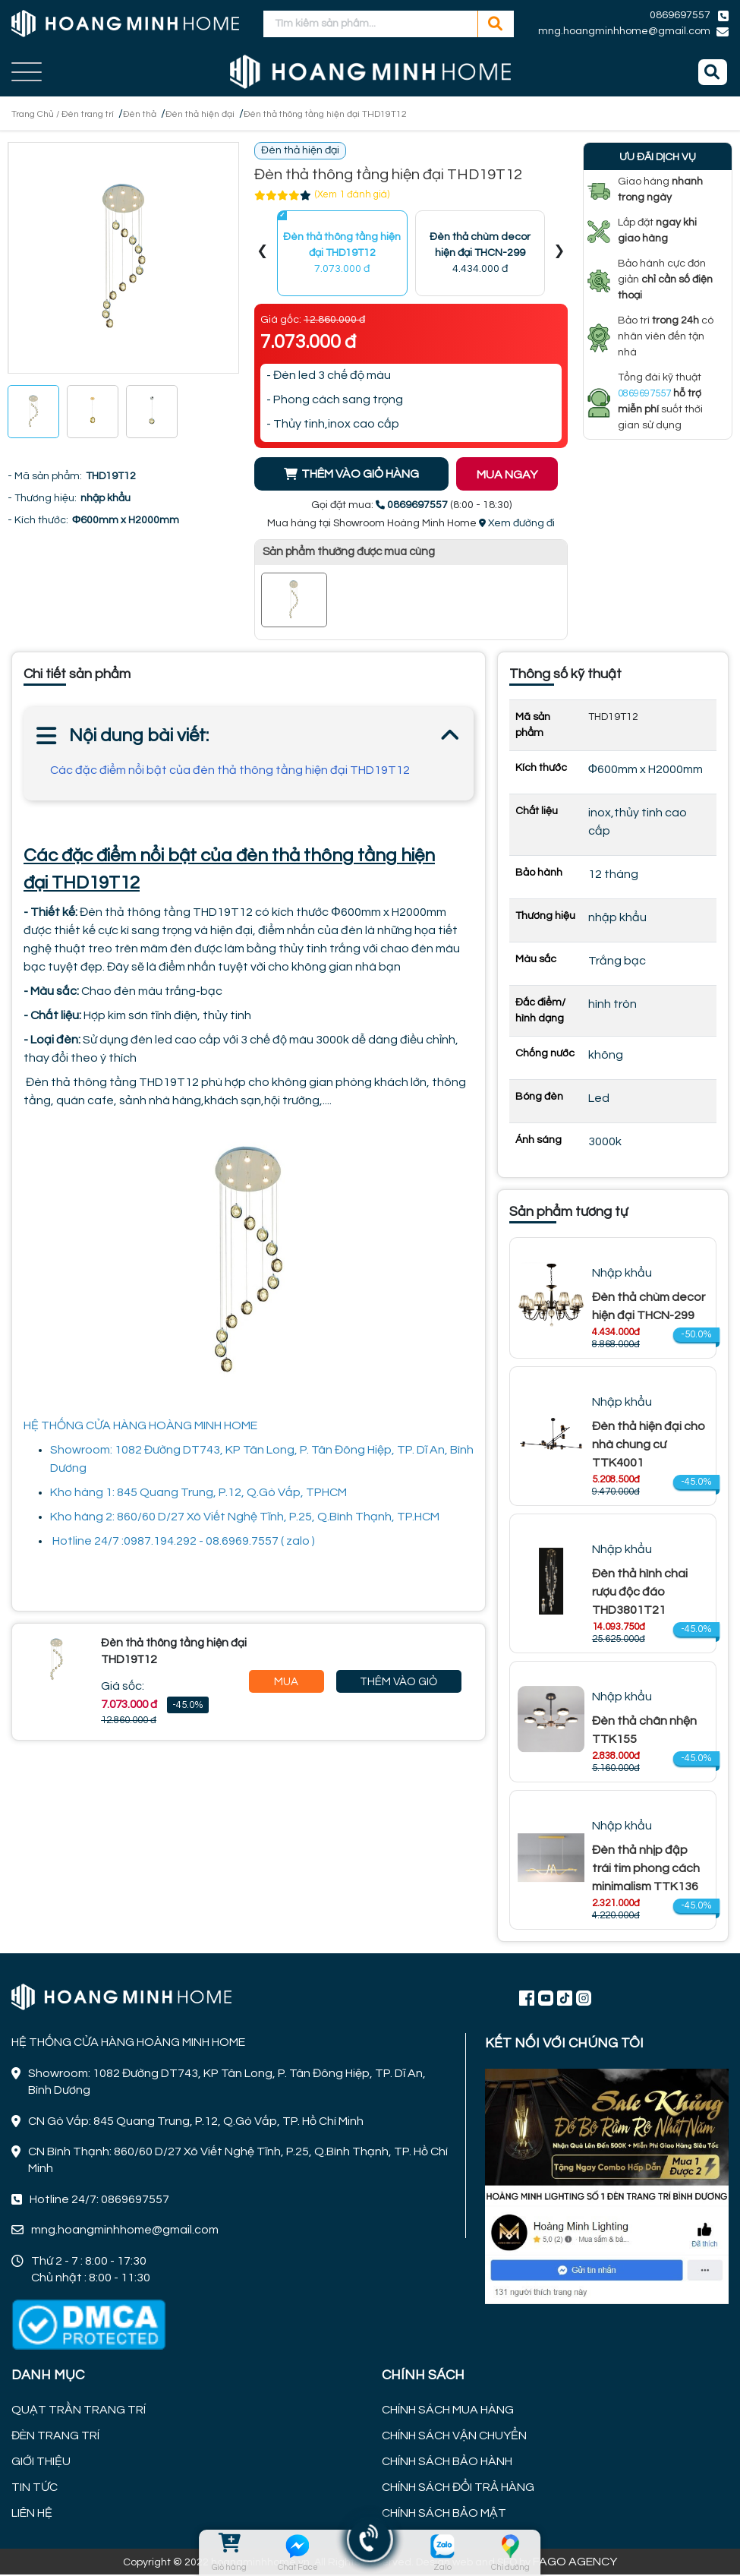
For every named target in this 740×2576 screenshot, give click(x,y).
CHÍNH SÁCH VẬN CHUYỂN (454, 2437)
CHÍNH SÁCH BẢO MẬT (444, 2514)
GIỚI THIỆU (41, 2463)
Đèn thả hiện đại (229, 114)
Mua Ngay (286, 1686)
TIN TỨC (34, 2489)
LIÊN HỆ (31, 2514)
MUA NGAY (517, 477)
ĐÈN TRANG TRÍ (55, 2437)
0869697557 (680, 15)
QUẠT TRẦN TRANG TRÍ (78, 2411)
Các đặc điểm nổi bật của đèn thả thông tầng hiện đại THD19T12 (230, 772)
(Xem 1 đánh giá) (352, 196)
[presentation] (262, 255)
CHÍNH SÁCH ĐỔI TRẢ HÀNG (458, 2489)
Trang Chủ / (41, 114)
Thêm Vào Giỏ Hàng (398, 1686)
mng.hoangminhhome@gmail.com (624, 31)
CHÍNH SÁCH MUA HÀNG (448, 2411)
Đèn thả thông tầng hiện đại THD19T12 (370, 114)
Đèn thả (161, 114)
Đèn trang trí (102, 114)
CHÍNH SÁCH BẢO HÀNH (447, 2463)
